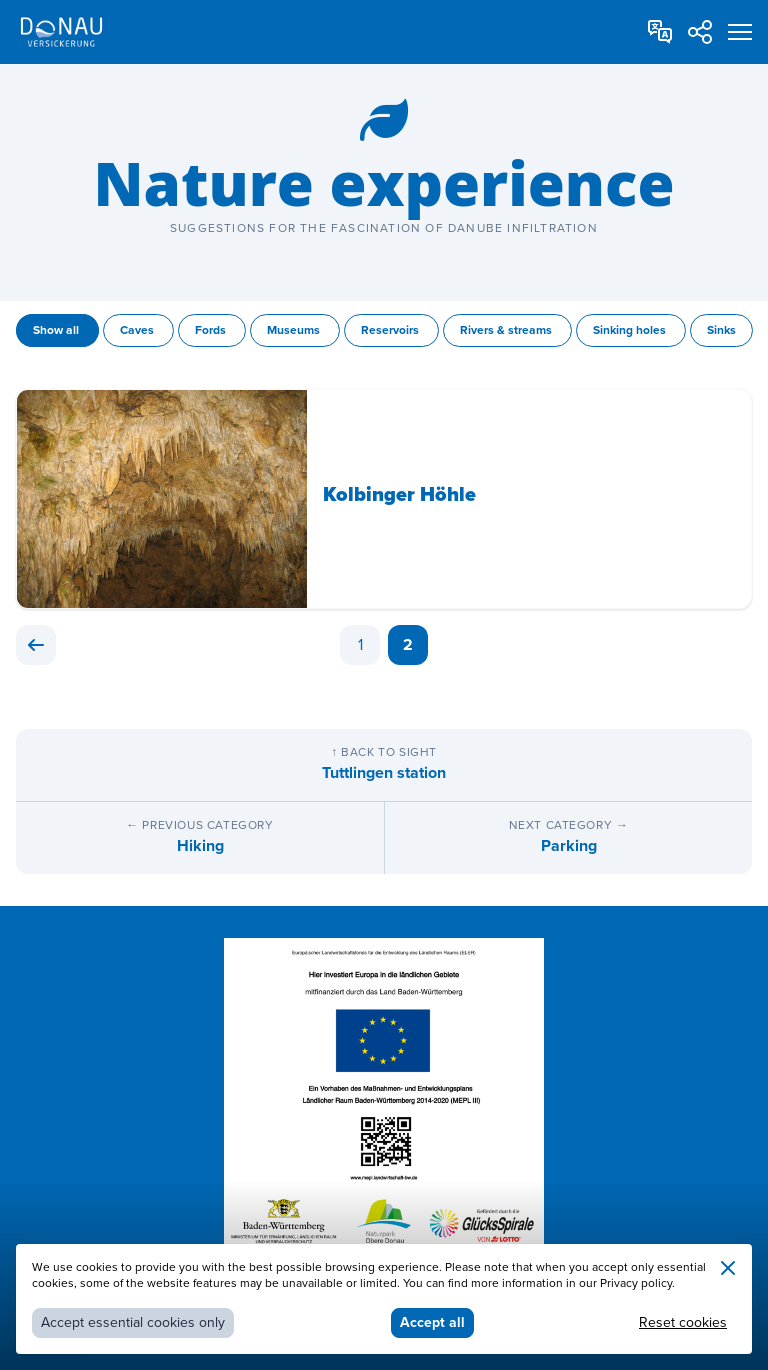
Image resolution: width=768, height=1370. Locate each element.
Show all (57, 330)
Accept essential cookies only (133, 1322)
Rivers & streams (507, 330)
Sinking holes (631, 330)
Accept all (432, 1322)
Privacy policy (636, 1283)
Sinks (721, 330)
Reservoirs (391, 330)
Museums (295, 330)
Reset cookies (683, 1322)
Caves (138, 330)
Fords (212, 330)
